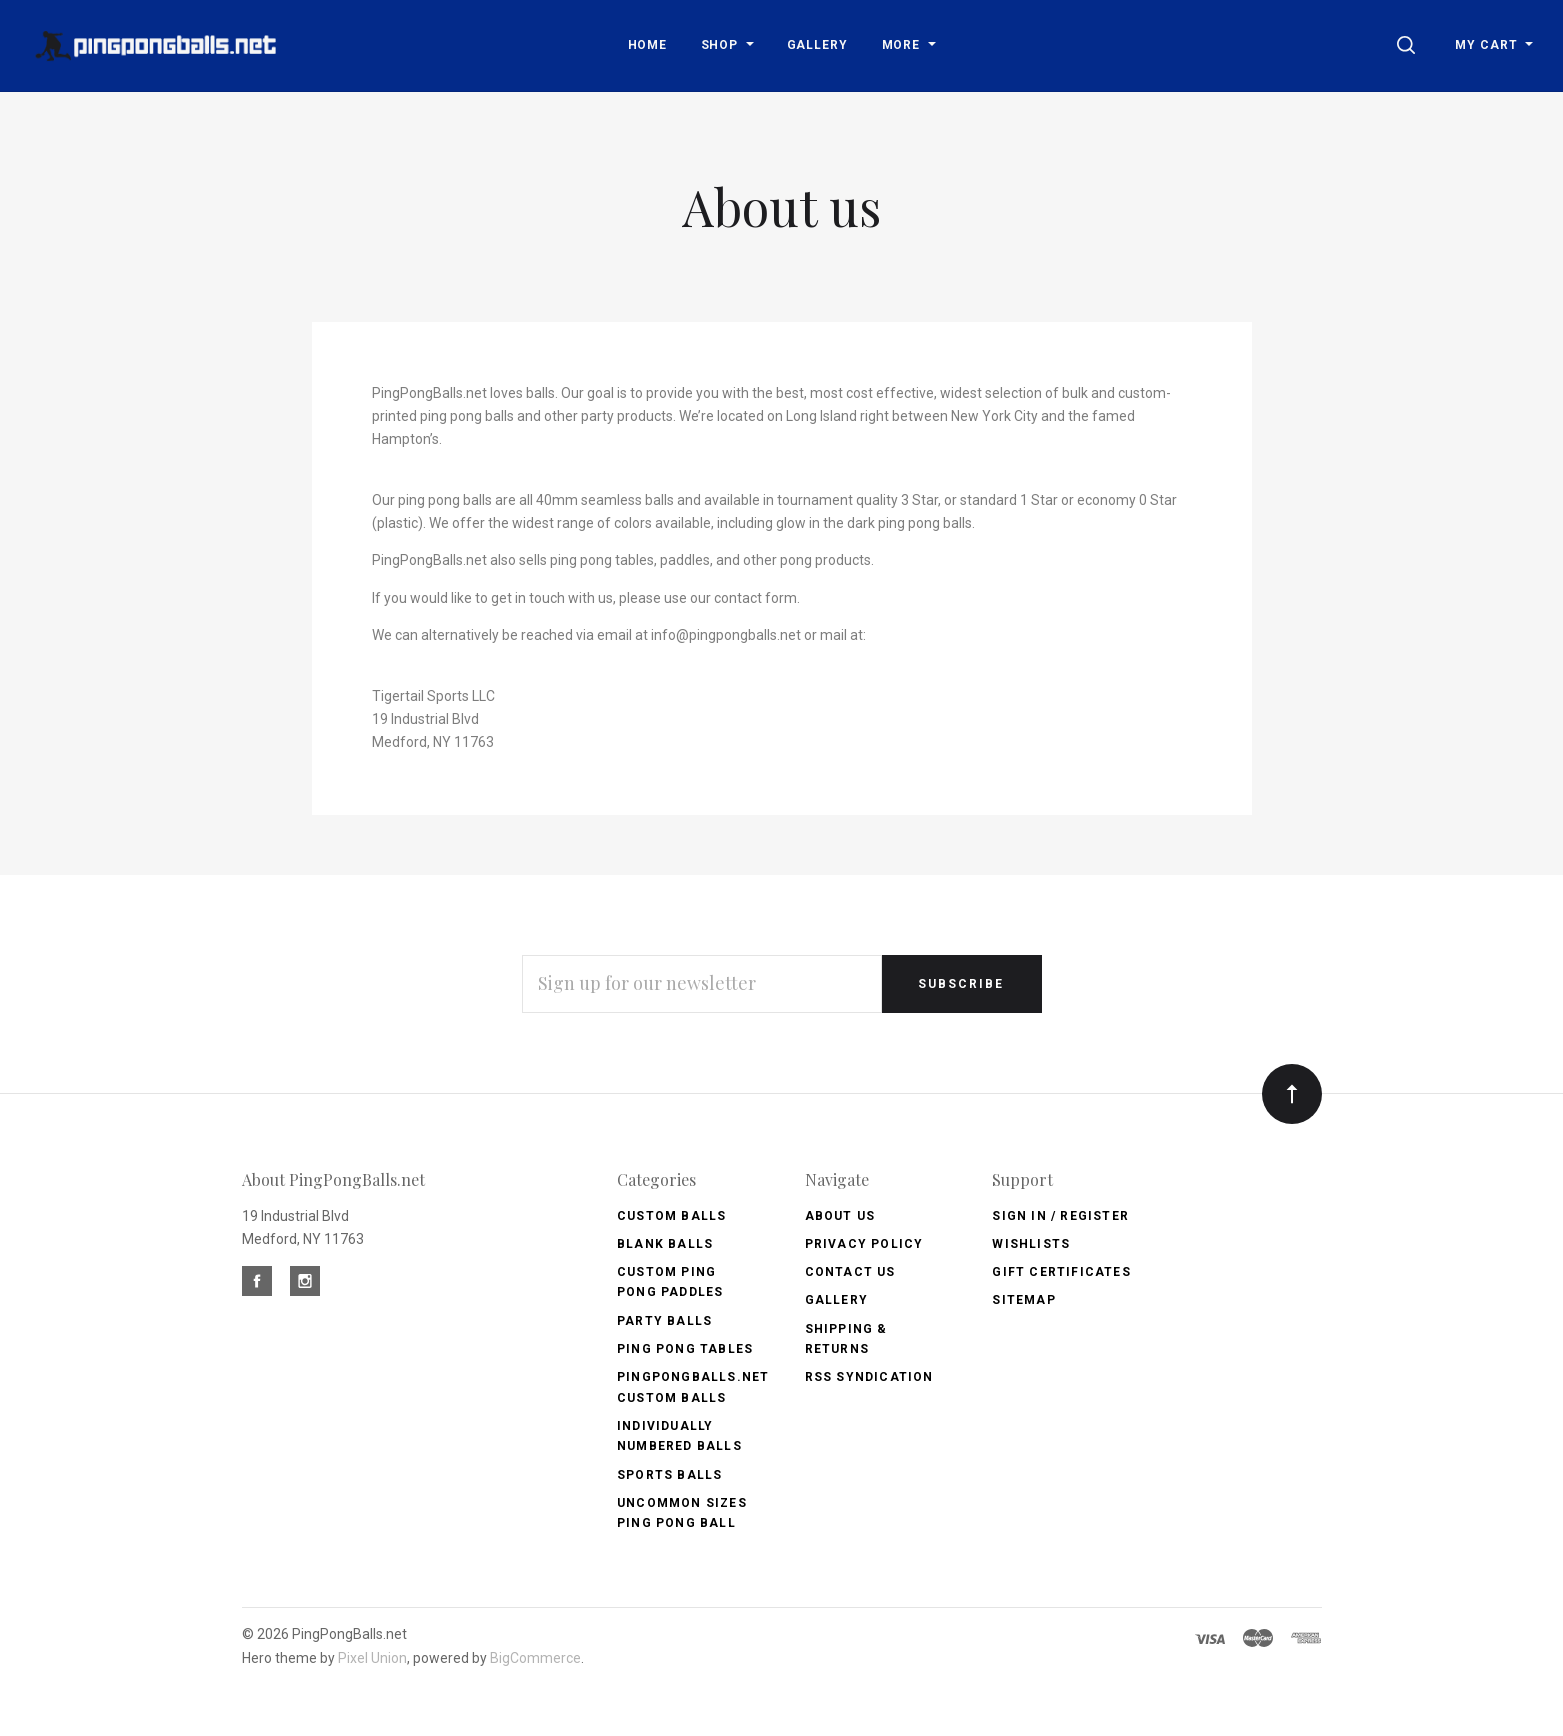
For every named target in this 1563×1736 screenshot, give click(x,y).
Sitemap (1023, 1300)
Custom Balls (671, 1216)
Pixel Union (372, 1658)
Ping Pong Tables (685, 1349)
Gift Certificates (1061, 1272)
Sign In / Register (1060, 1216)
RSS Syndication (869, 1377)
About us (840, 1216)
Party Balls (664, 1321)
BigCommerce (535, 1658)
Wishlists (1031, 1244)
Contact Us (850, 1272)
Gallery (836, 1300)
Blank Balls (665, 1244)
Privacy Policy (864, 1244)
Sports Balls (669, 1475)
